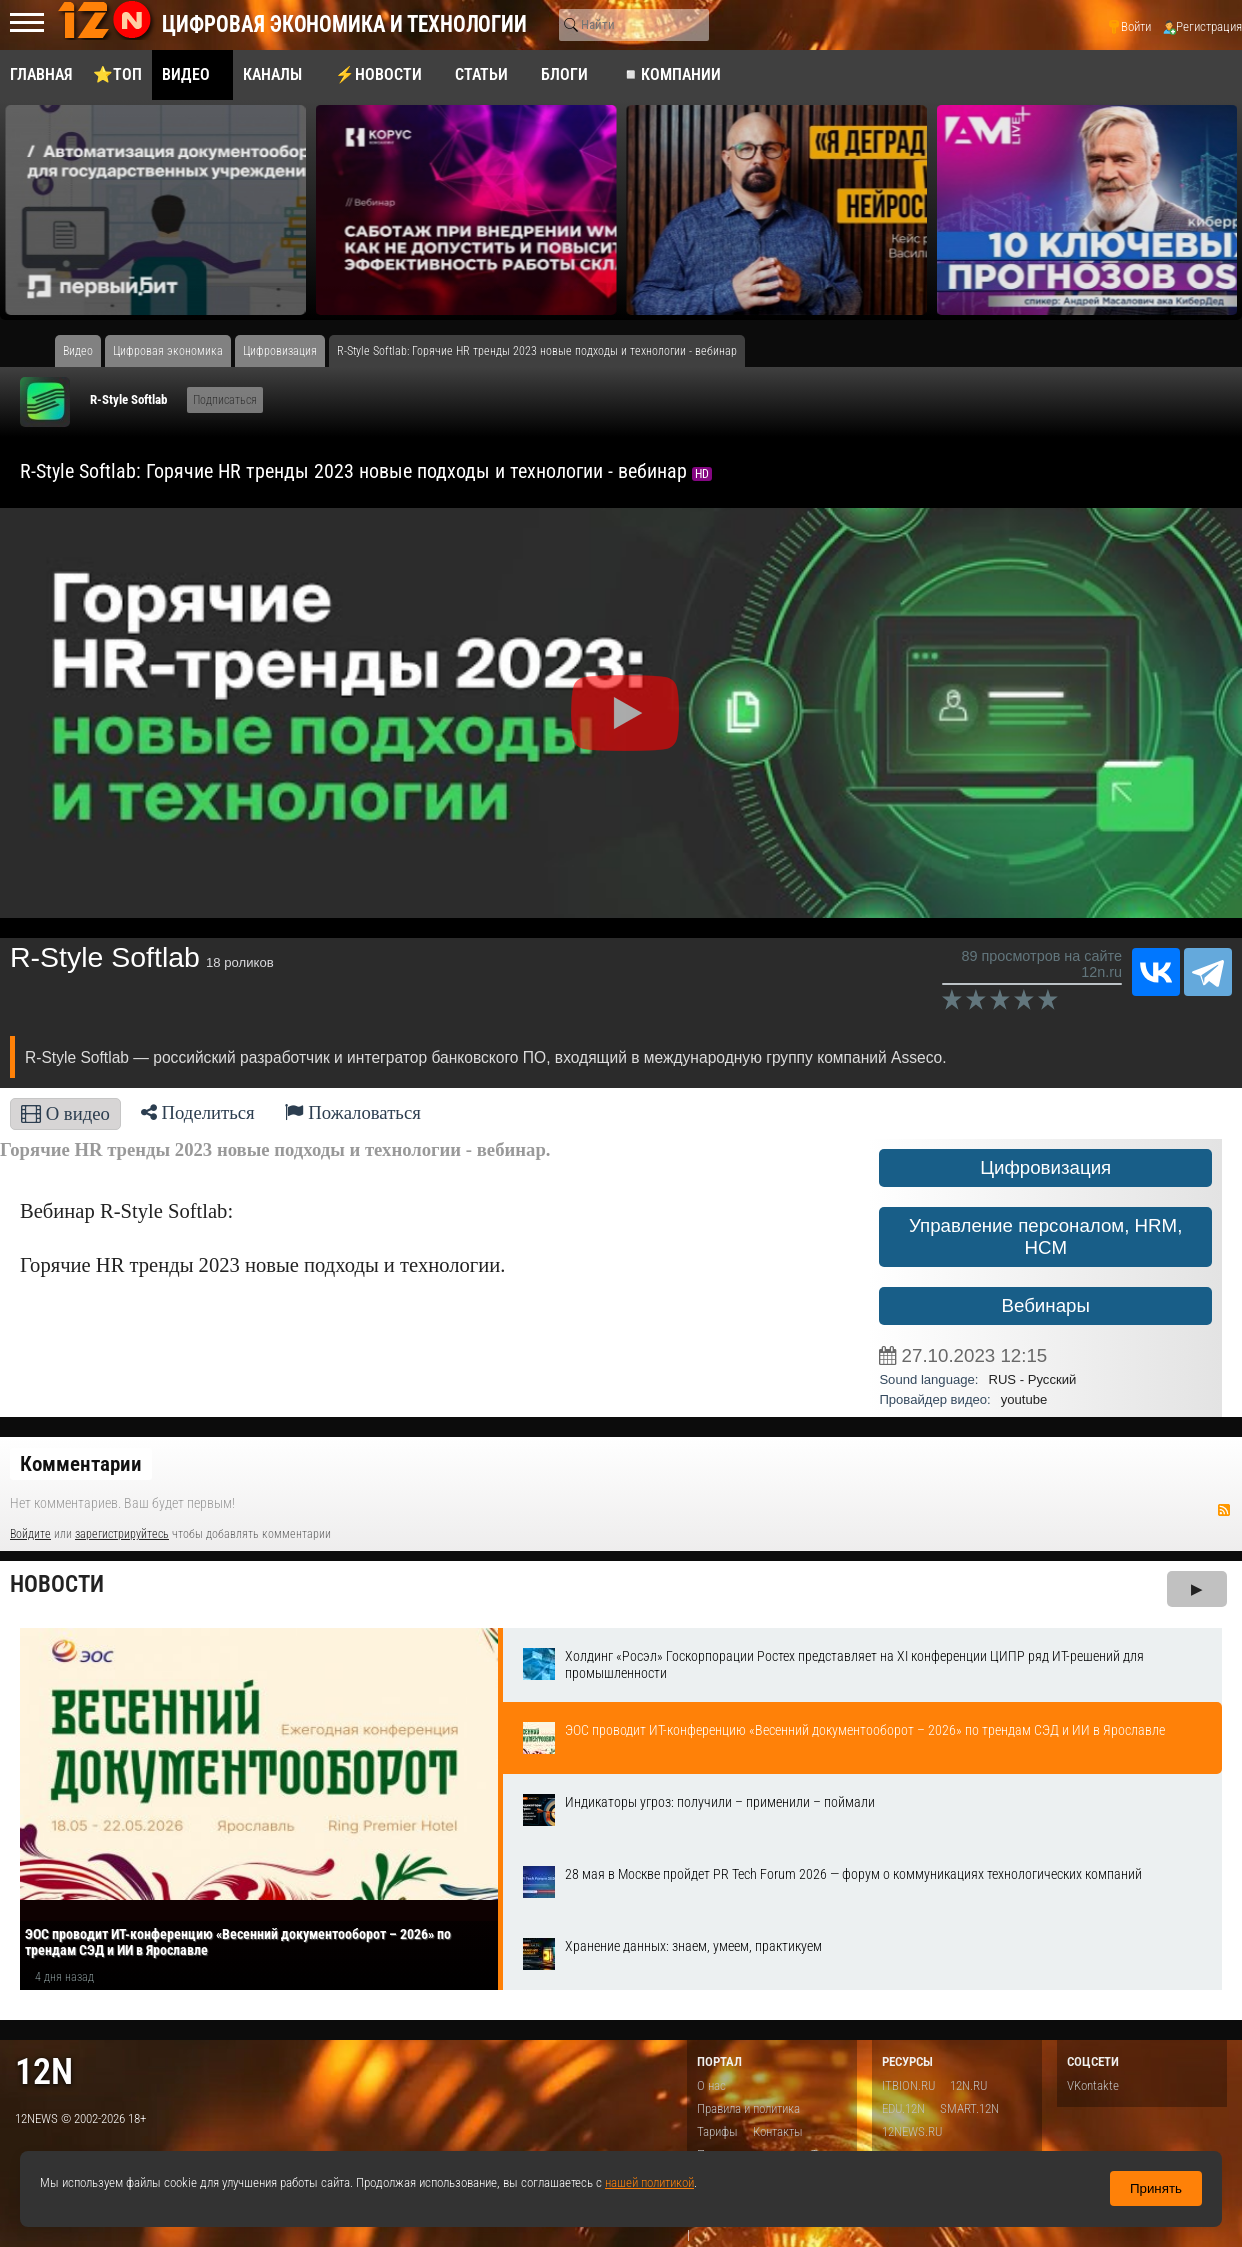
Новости (57, 1584)
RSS (1224, 1510)
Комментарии (81, 1464)
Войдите (30, 1534)
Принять (1156, 2188)
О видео (65, 1113)
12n (44, 2071)
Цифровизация (1045, 1167)
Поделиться (198, 1112)
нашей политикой (649, 2182)
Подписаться (225, 400)
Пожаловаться (353, 1112)
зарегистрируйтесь (122, 1534)
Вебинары (1045, 1305)
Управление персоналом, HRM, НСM (1045, 1236)
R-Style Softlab (128, 399)
